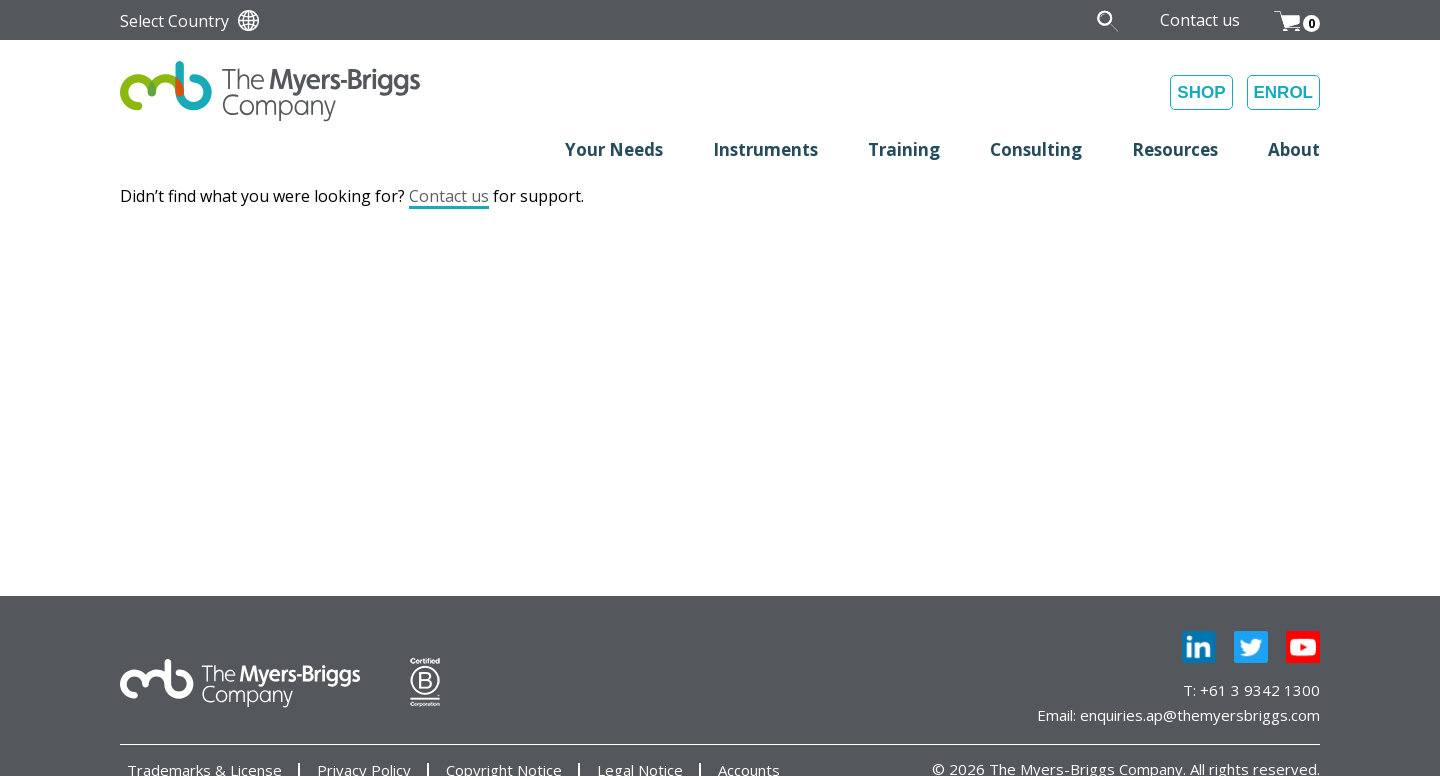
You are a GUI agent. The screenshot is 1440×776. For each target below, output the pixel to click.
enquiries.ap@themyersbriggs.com (1200, 715)
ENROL (1284, 92)
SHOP (1201, 92)
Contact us (449, 196)
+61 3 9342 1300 (1260, 690)
